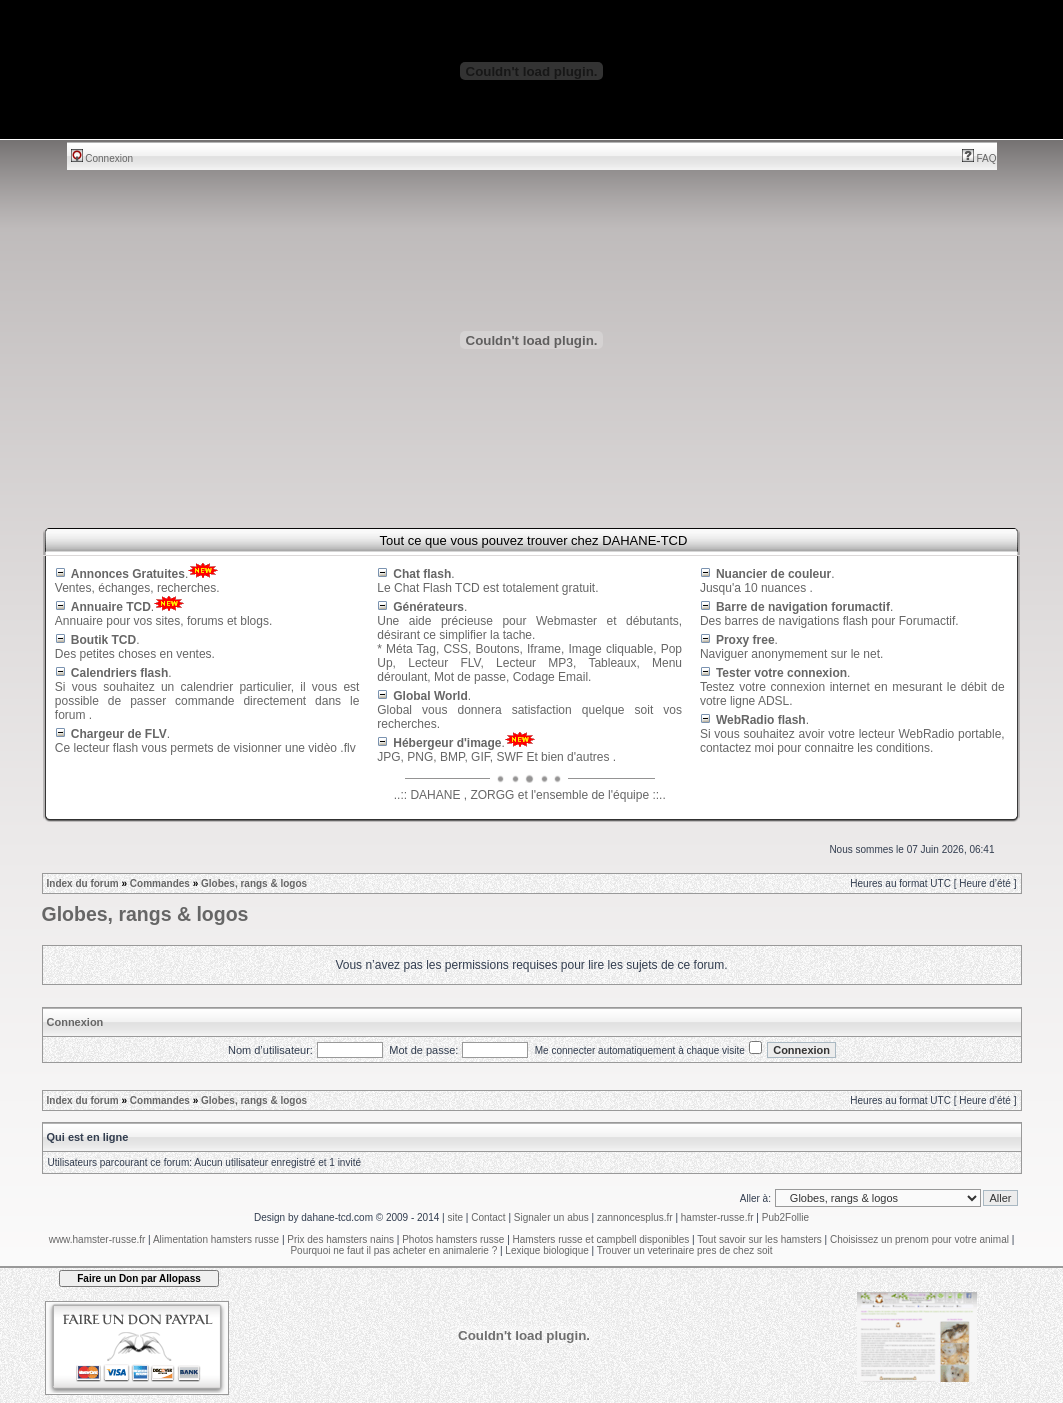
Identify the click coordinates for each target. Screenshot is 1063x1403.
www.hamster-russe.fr (97, 1239)
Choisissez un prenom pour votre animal (919, 1239)
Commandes (160, 883)
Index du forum (83, 883)
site (455, 1217)
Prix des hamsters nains (340, 1239)
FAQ (979, 158)
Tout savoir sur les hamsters (759, 1239)
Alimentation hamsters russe (216, 1239)
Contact (488, 1217)
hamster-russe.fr (717, 1217)
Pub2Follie (785, 1217)
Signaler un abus (551, 1217)
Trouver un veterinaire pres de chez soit (685, 1250)
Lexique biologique (546, 1250)
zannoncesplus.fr (635, 1217)
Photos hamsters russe (453, 1239)
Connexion (102, 158)
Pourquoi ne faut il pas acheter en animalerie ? (393, 1250)
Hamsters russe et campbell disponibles (601, 1239)
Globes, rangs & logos (254, 883)
